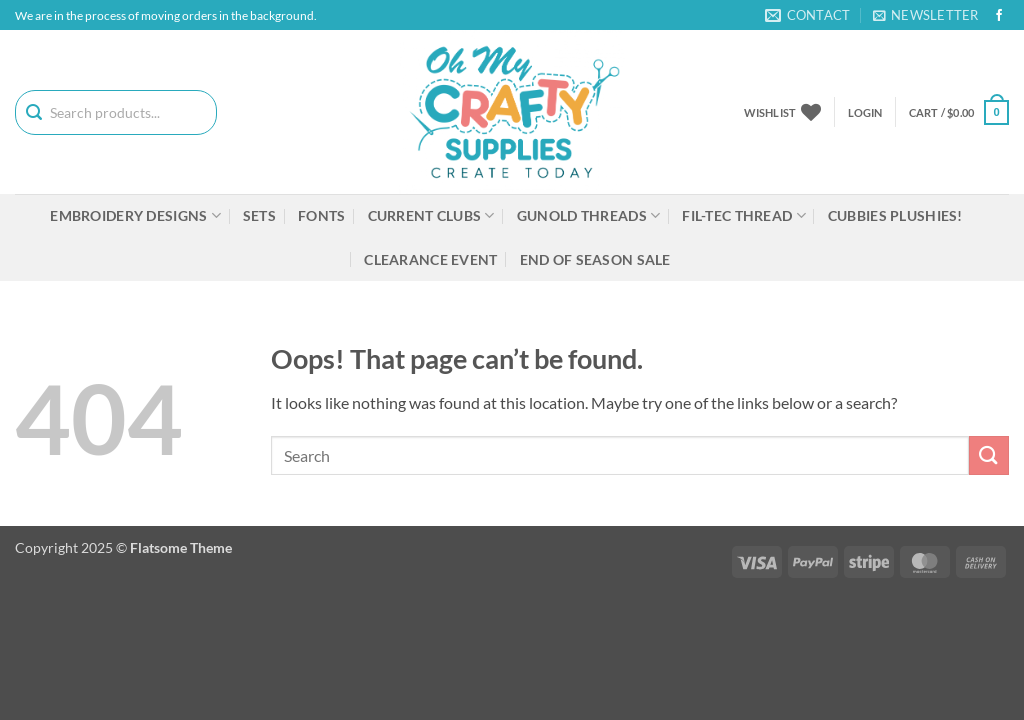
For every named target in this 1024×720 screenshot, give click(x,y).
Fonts (321, 215)
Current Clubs (431, 215)
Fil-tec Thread (744, 215)
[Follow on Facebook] (999, 16)
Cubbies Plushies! (895, 215)
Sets (259, 215)
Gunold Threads (589, 215)
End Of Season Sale (595, 259)
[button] (926, 15)
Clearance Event (430, 259)
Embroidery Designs (135, 215)
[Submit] (989, 455)
